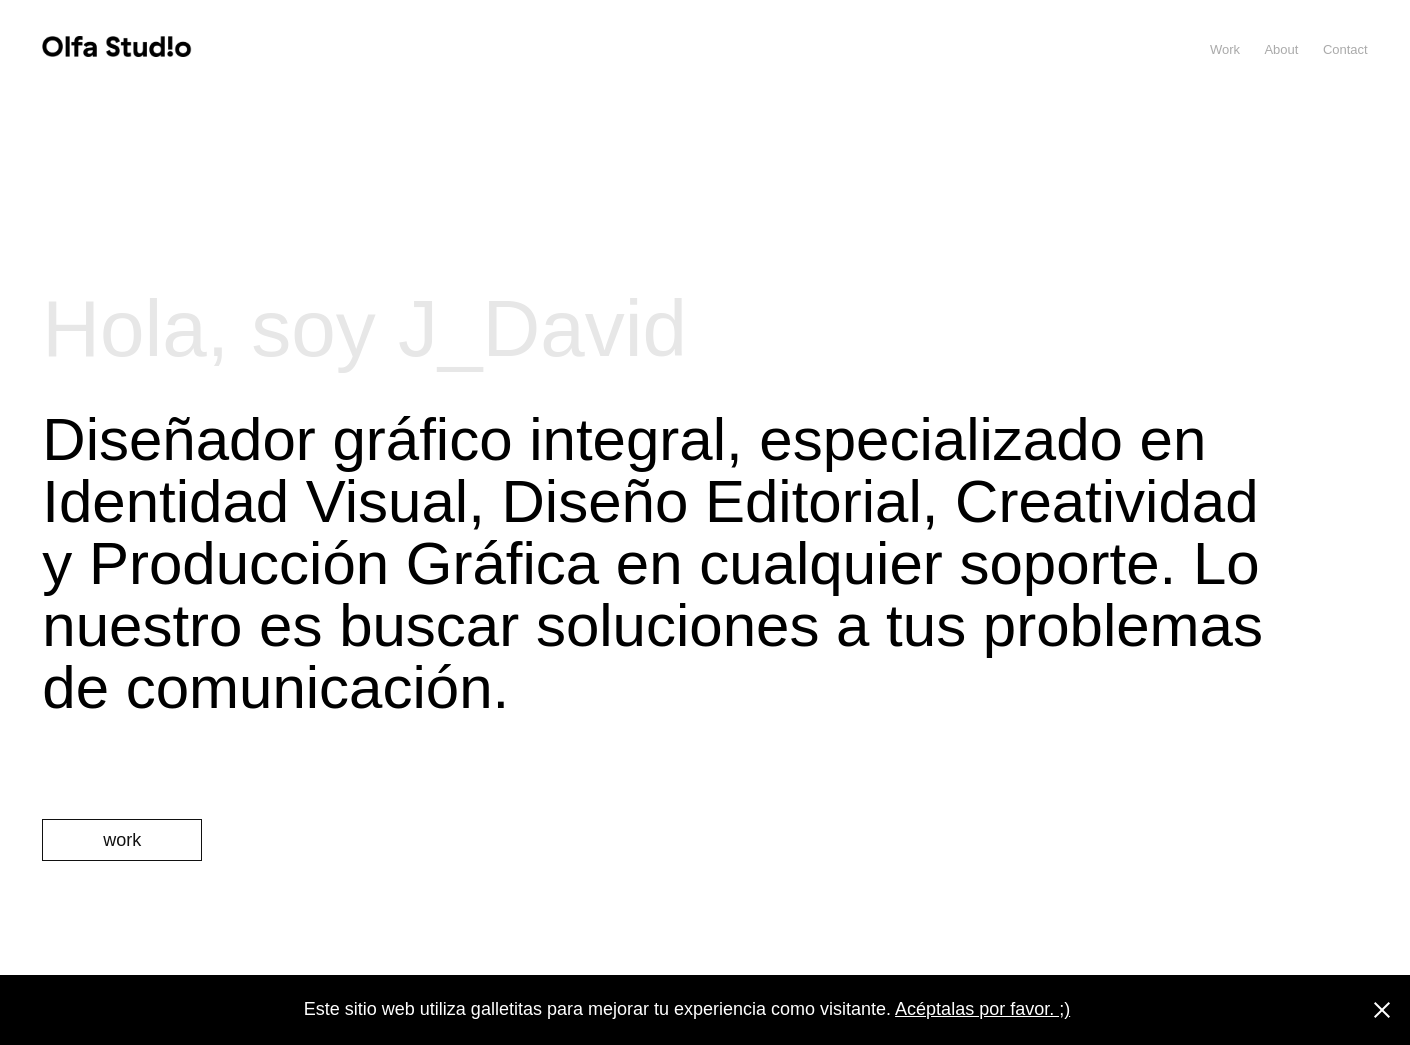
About (1281, 49)
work (122, 840)
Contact (1345, 49)
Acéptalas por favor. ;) (982, 1009)
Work (1225, 49)
